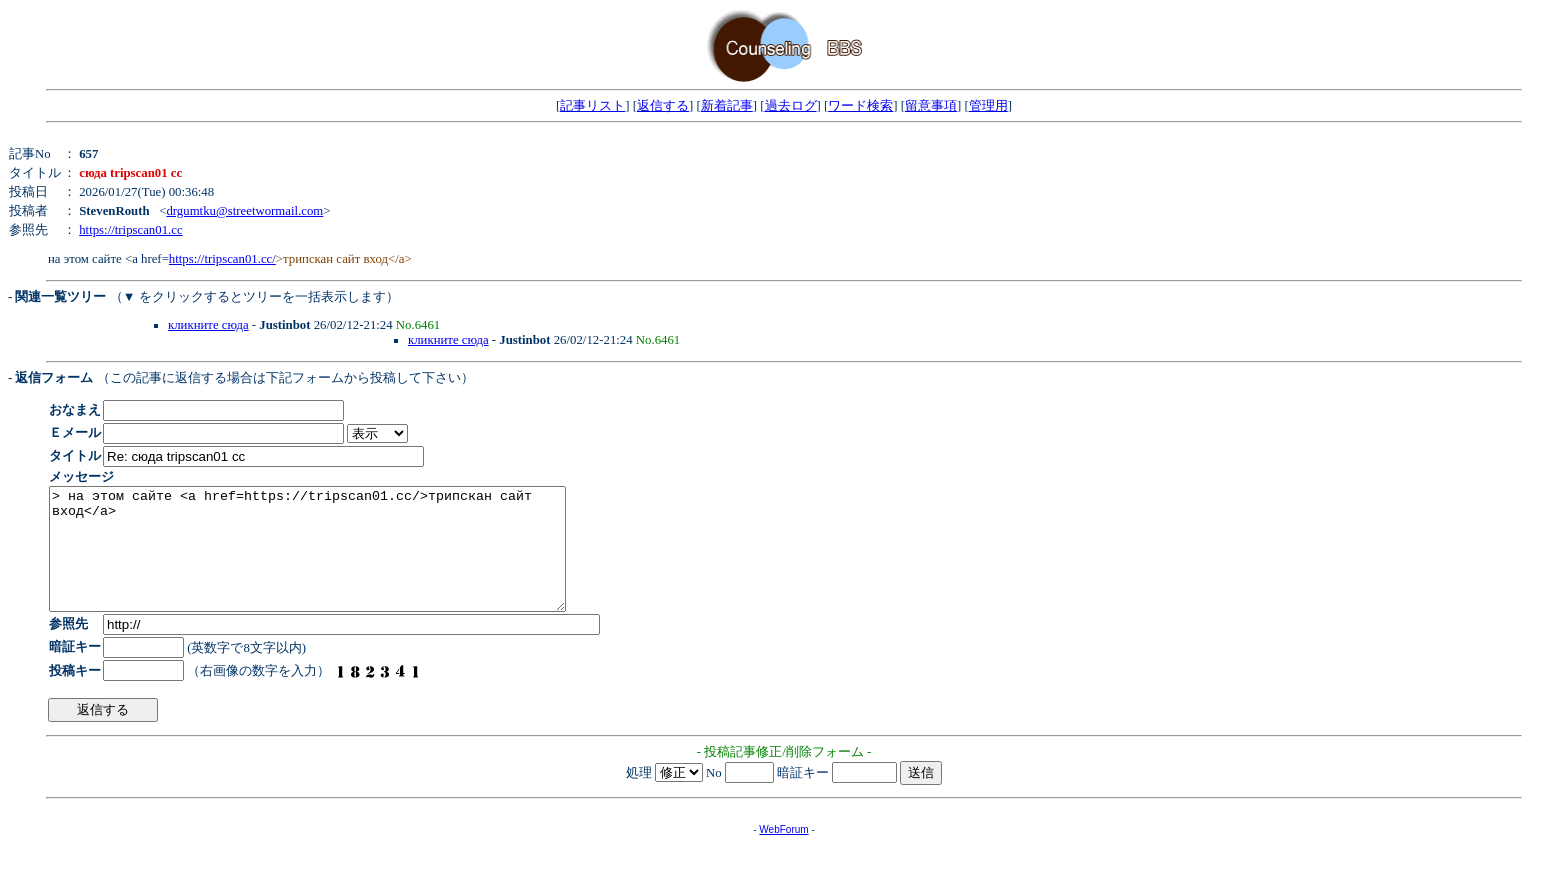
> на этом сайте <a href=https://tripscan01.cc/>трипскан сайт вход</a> (338, 561)
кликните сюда (208, 325)
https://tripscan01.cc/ (222, 259)
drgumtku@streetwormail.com (244, 211)
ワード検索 (860, 106)
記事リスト (592, 106)
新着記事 (727, 106)
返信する (663, 106)
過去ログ (791, 106)
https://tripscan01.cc (130, 230)
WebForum (783, 853)
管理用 (988, 106)
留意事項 (931, 106)
